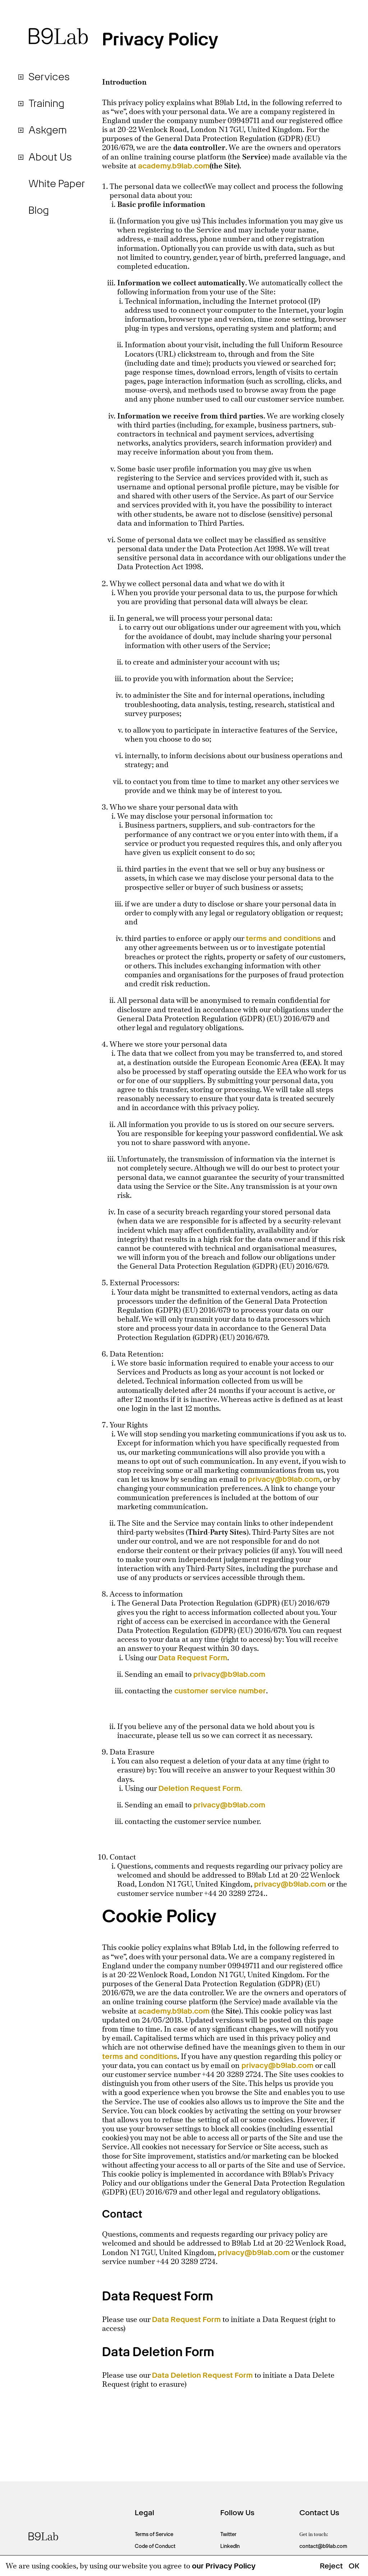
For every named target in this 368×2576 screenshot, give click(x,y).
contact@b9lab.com (323, 2546)
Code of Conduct (155, 2546)
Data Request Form (192, 1657)
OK (354, 2565)
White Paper (56, 184)
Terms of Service (154, 2534)
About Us (50, 157)
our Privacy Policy (224, 2565)
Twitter (228, 2534)
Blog (38, 211)
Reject (331, 2565)
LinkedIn (230, 2546)
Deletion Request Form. (200, 1788)
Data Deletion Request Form (202, 2375)
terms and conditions (283, 938)
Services (49, 77)
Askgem (47, 130)
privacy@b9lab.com (284, 1479)
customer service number (220, 1690)
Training (46, 103)
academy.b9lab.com (174, 165)
